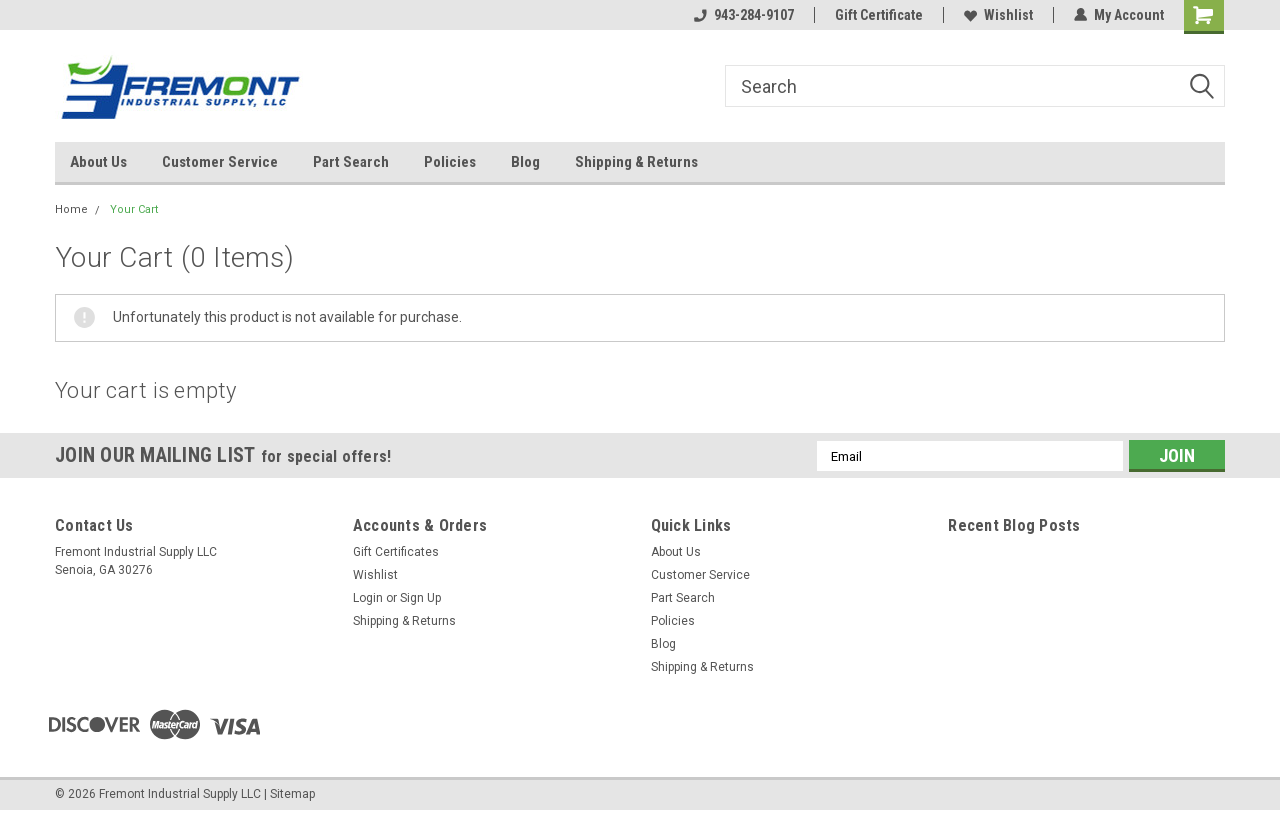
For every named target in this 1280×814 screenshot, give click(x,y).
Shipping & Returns (636, 162)
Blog (525, 162)
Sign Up (420, 598)
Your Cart (134, 209)
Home (71, 209)
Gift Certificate (879, 15)
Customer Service (220, 162)
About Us (98, 162)
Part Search (351, 162)
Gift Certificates (396, 552)
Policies (450, 162)
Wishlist (998, 15)
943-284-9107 (744, 15)
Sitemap (292, 794)
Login (368, 598)
